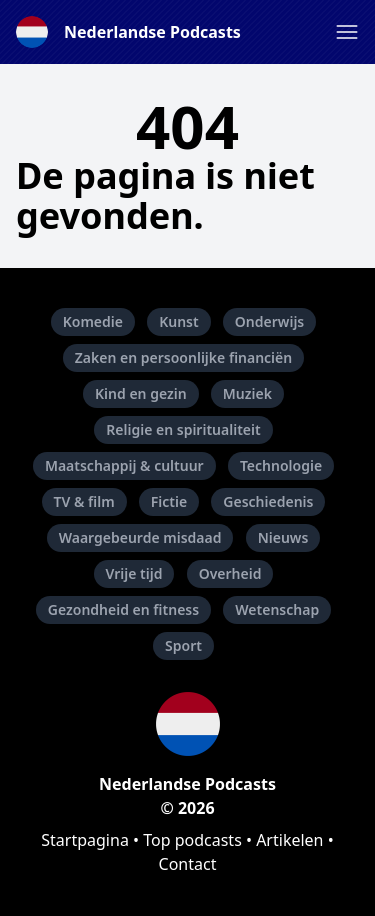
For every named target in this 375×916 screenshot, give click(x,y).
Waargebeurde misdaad (140, 537)
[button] (347, 32)
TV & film (84, 501)
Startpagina (85, 840)
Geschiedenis (268, 501)
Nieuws (283, 537)
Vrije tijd (134, 573)
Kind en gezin (141, 393)
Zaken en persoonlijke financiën (183, 357)
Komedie (93, 321)
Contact (188, 864)
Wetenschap (277, 609)
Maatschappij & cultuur (124, 465)
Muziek (247, 393)
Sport (183, 645)
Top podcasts (192, 840)
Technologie (281, 465)
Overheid (230, 573)
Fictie (169, 501)
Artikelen (289, 840)
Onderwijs (269, 321)
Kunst (179, 321)
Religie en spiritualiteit (183, 429)
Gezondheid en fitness (123, 609)
